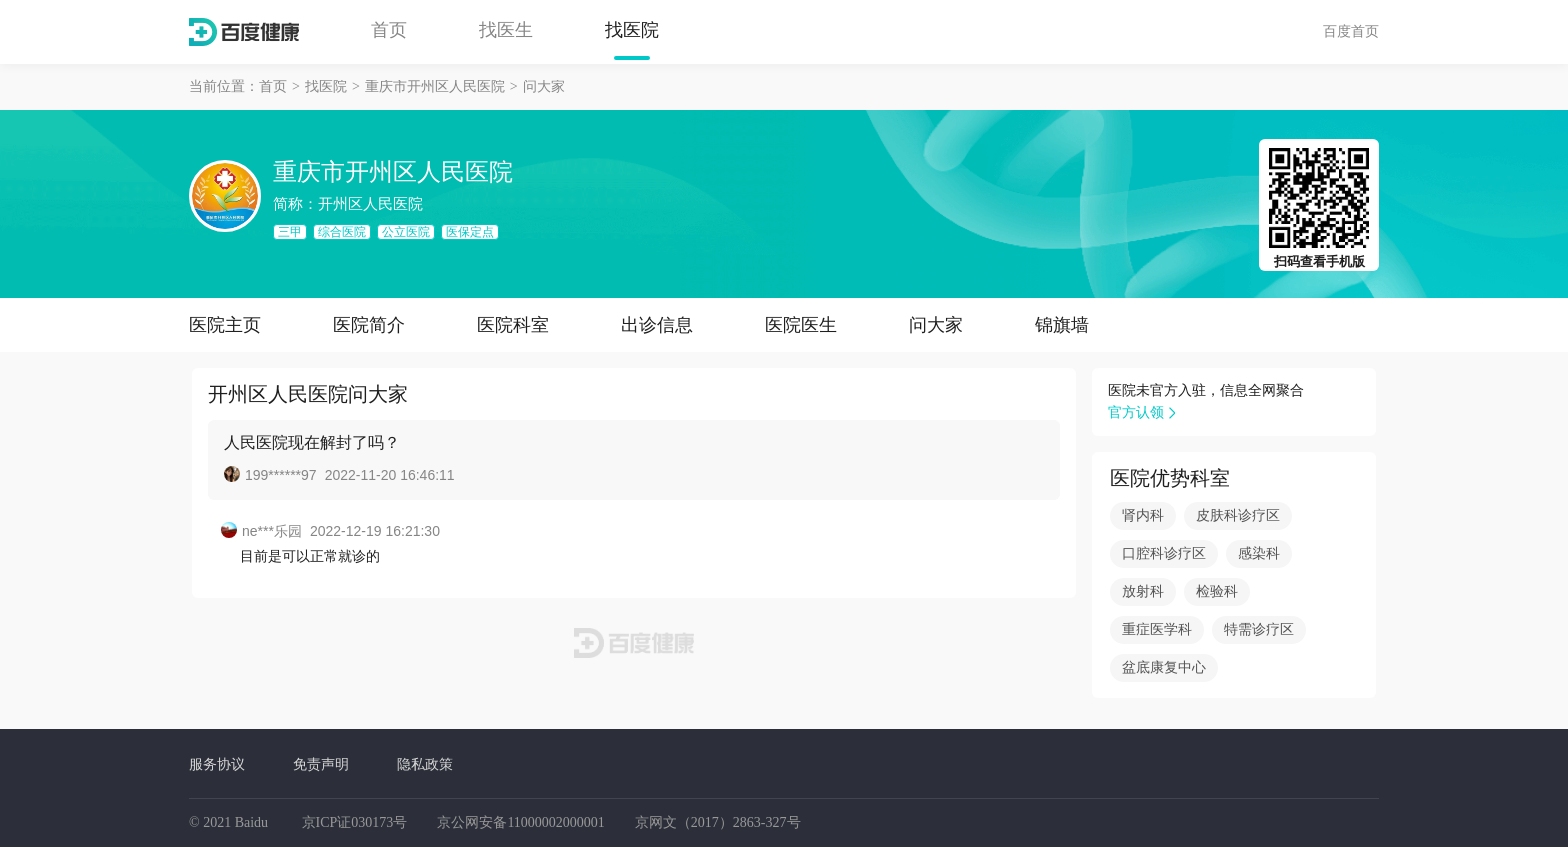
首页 (389, 30)
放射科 (1143, 591)
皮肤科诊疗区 (1238, 515)
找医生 (506, 30)
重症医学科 (1157, 629)
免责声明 (321, 764)
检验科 (1217, 591)
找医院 (632, 30)
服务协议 (217, 764)
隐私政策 (425, 764)
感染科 (1259, 553)
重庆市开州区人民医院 (435, 86)
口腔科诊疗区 (1164, 553)
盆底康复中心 (1164, 667)
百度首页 (1351, 31)
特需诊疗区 (1259, 629)
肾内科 (1143, 515)
